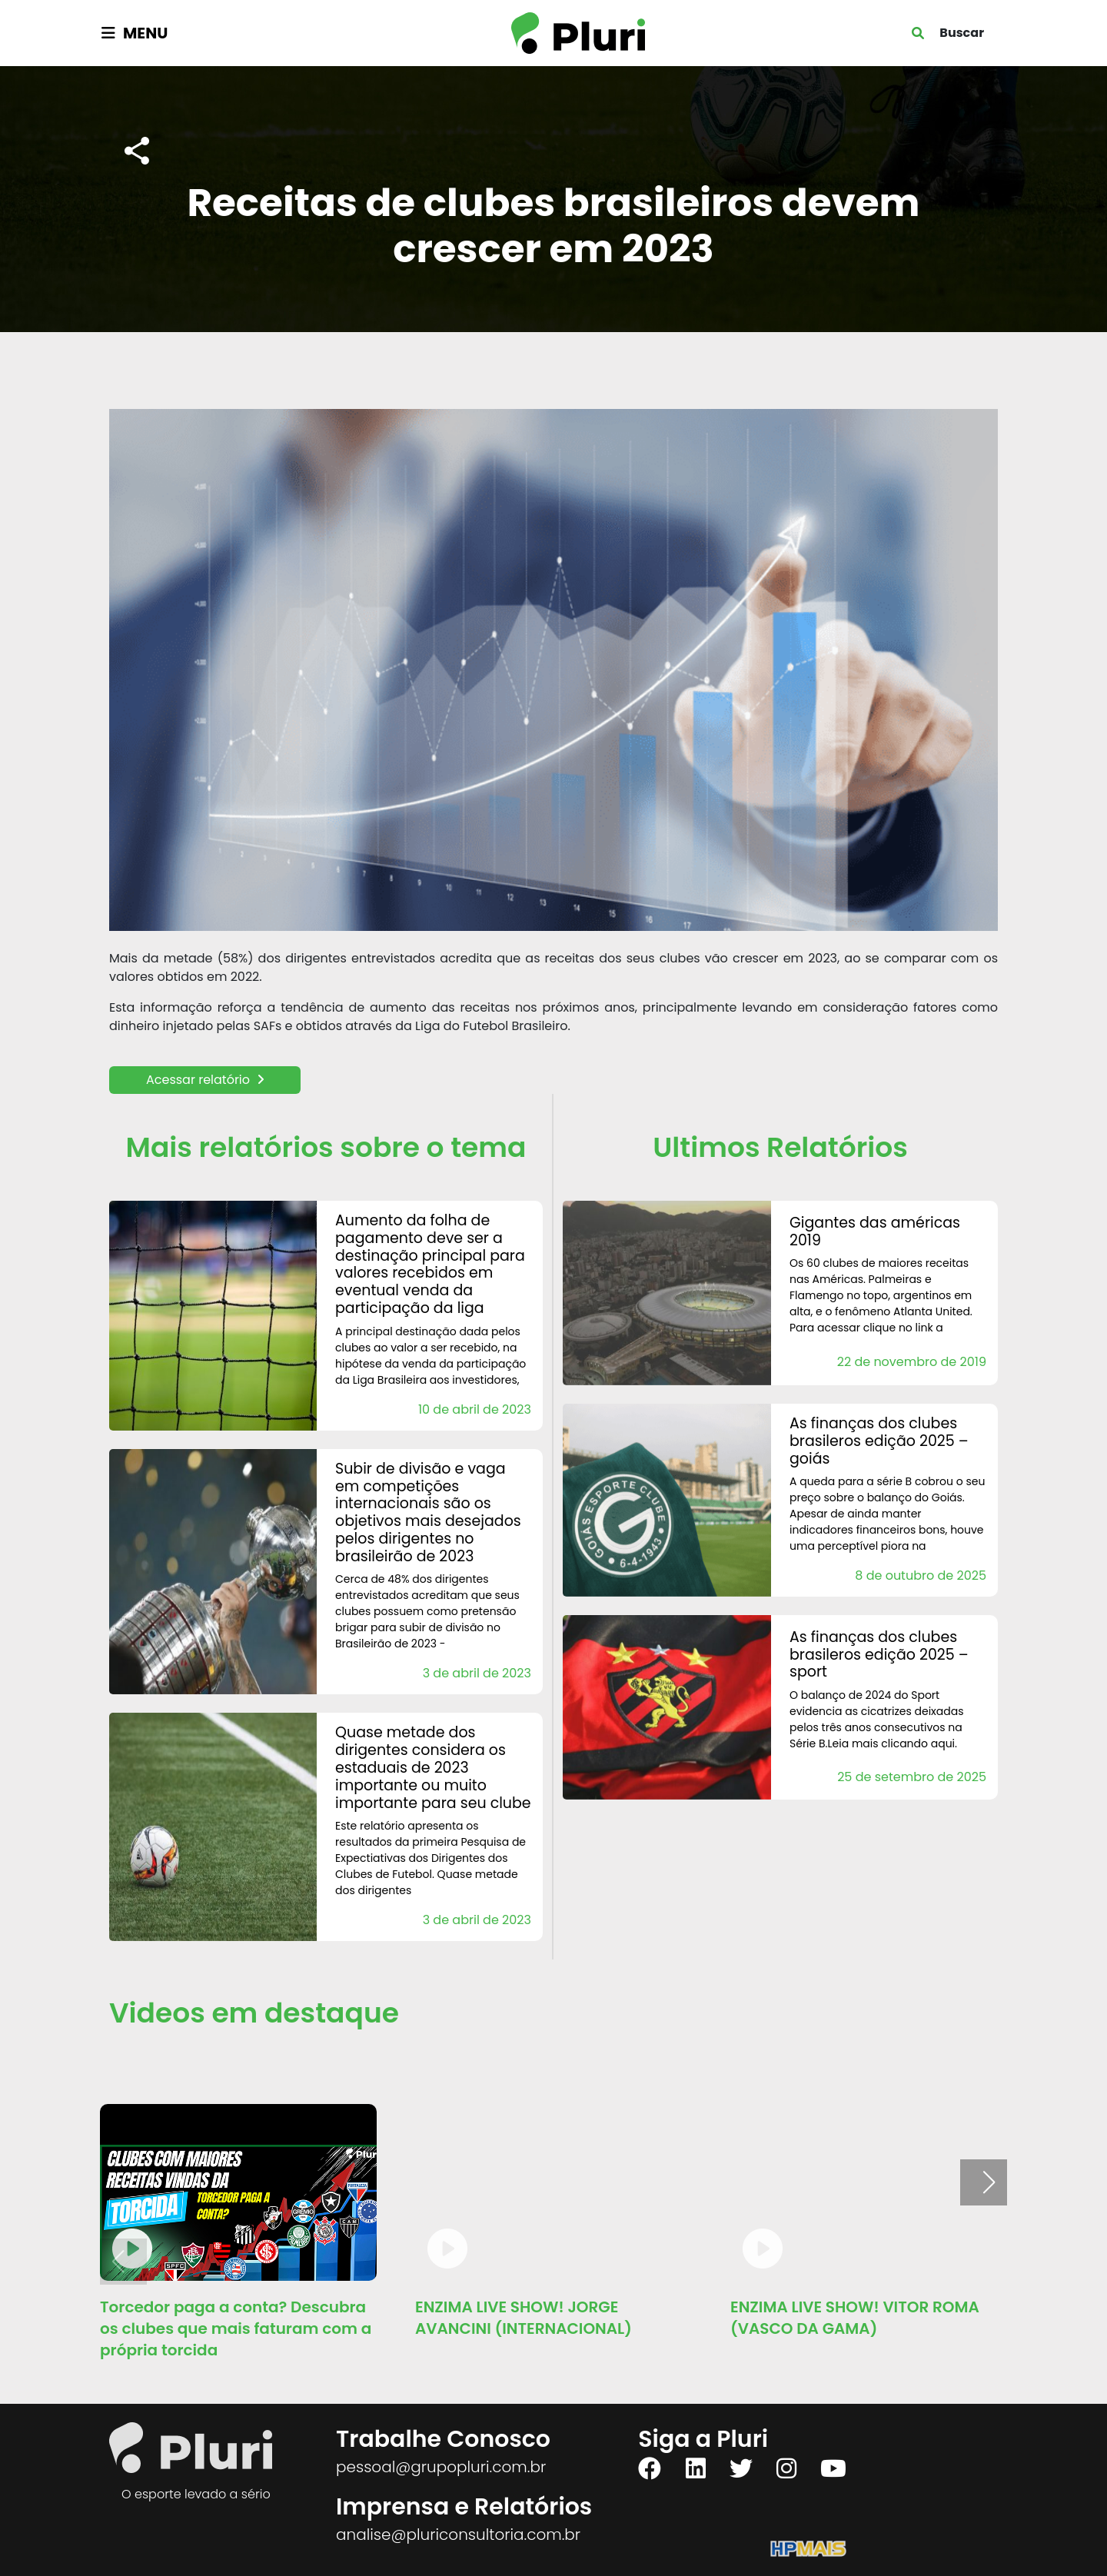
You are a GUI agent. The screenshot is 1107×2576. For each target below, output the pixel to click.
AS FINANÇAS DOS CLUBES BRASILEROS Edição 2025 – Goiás (879, 1441)
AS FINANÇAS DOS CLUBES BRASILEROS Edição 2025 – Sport (879, 1655)
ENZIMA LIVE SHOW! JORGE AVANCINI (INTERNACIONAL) (523, 2317)
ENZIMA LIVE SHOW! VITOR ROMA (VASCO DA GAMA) (854, 2317)
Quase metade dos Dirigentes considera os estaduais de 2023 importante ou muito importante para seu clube (433, 1767)
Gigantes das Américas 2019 (875, 1231)
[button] (989, 2182)
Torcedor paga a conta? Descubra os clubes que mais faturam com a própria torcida (235, 2328)
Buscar (961, 33)
